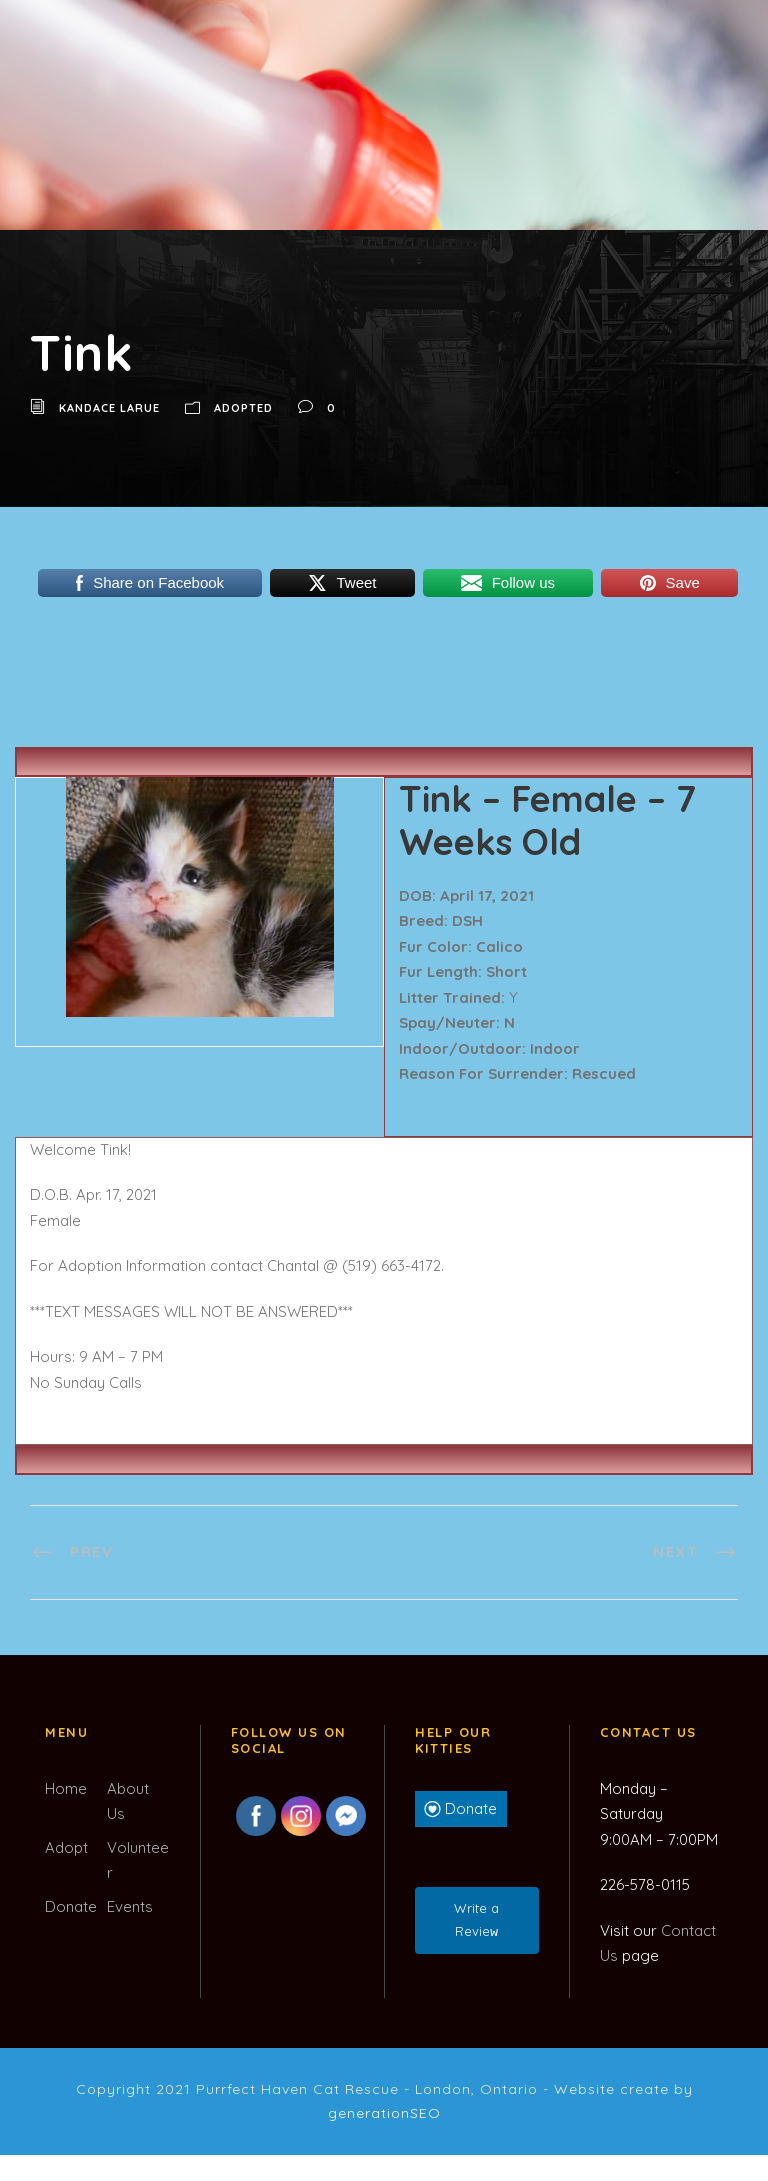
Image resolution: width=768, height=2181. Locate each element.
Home (66, 1788)
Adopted (243, 408)
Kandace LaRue (109, 408)
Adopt (66, 1847)
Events (130, 1906)
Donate (71, 1906)
